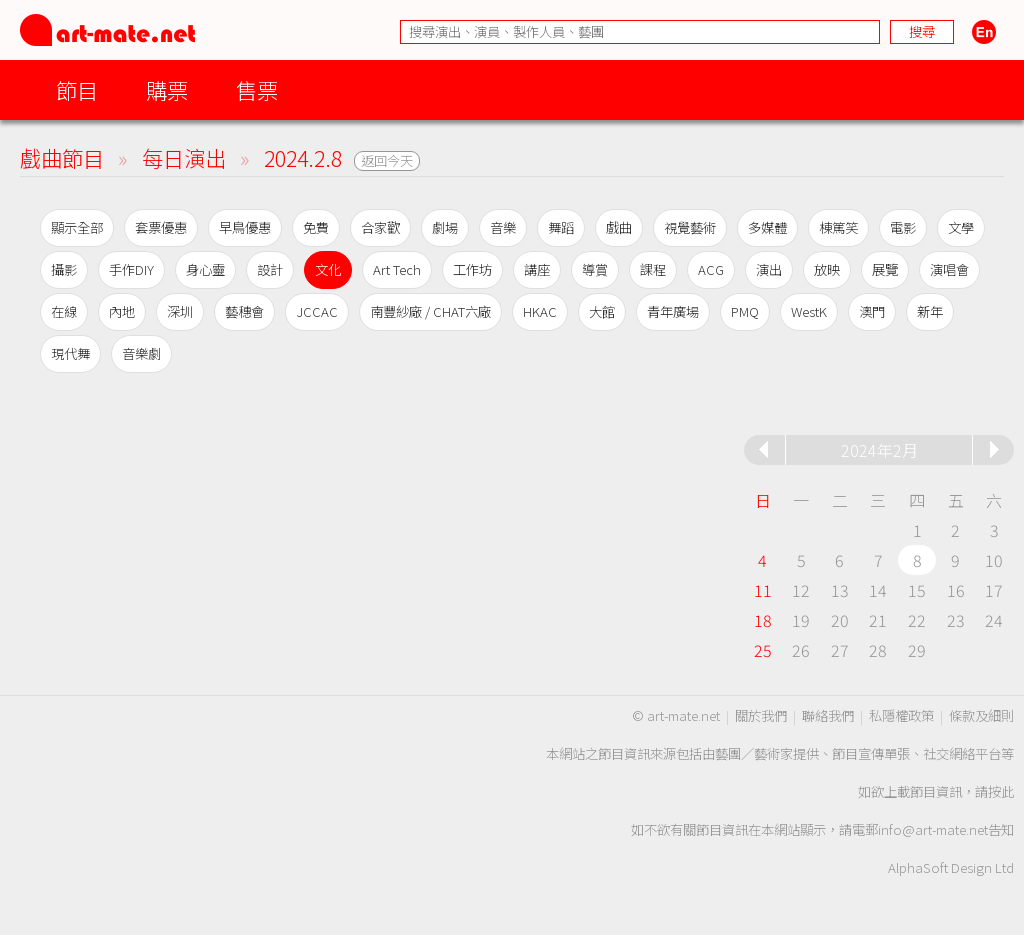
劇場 (445, 227)
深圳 (180, 311)
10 (994, 560)
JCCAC (317, 311)
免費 (316, 227)
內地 (122, 311)
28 (878, 650)
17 (994, 590)
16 (956, 590)
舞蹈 (561, 227)
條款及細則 (981, 715)
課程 (653, 269)
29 (917, 650)
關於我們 (761, 715)
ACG (711, 269)
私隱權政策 (901, 715)
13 (840, 590)
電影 (903, 227)
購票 (167, 89)
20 (840, 620)
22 (917, 620)
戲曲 (619, 227)
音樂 (503, 227)
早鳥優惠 (245, 227)
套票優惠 (161, 227)
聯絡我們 (828, 715)
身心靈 (205, 269)
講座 (537, 269)
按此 (1001, 791)
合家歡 (380, 227)
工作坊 (472, 269)
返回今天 (387, 160)
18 (763, 620)
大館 (602, 311)
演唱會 (949, 269)
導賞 (595, 269)
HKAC (540, 311)
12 (801, 590)
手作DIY (131, 269)
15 (917, 590)
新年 (930, 311)
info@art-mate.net (933, 829)
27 (840, 650)
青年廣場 (673, 311)
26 (801, 650)
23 (956, 620)
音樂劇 (141, 353)
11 (763, 590)
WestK (809, 311)
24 (994, 620)
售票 (257, 89)
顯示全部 (77, 227)
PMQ (745, 311)
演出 (769, 269)
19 (801, 620)
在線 (64, 311)
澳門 (872, 311)
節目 (77, 89)
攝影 (64, 269)
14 (878, 590)
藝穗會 (244, 311)
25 (763, 650)
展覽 (885, 269)
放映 (827, 269)
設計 (270, 269)
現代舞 (70, 353)
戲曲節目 (62, 157)
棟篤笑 (838, 227)
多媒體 (767, 227)
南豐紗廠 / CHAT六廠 (430, 311)
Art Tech (397, 269)
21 (878, 620)
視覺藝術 (690, 227)
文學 (961, 227)
